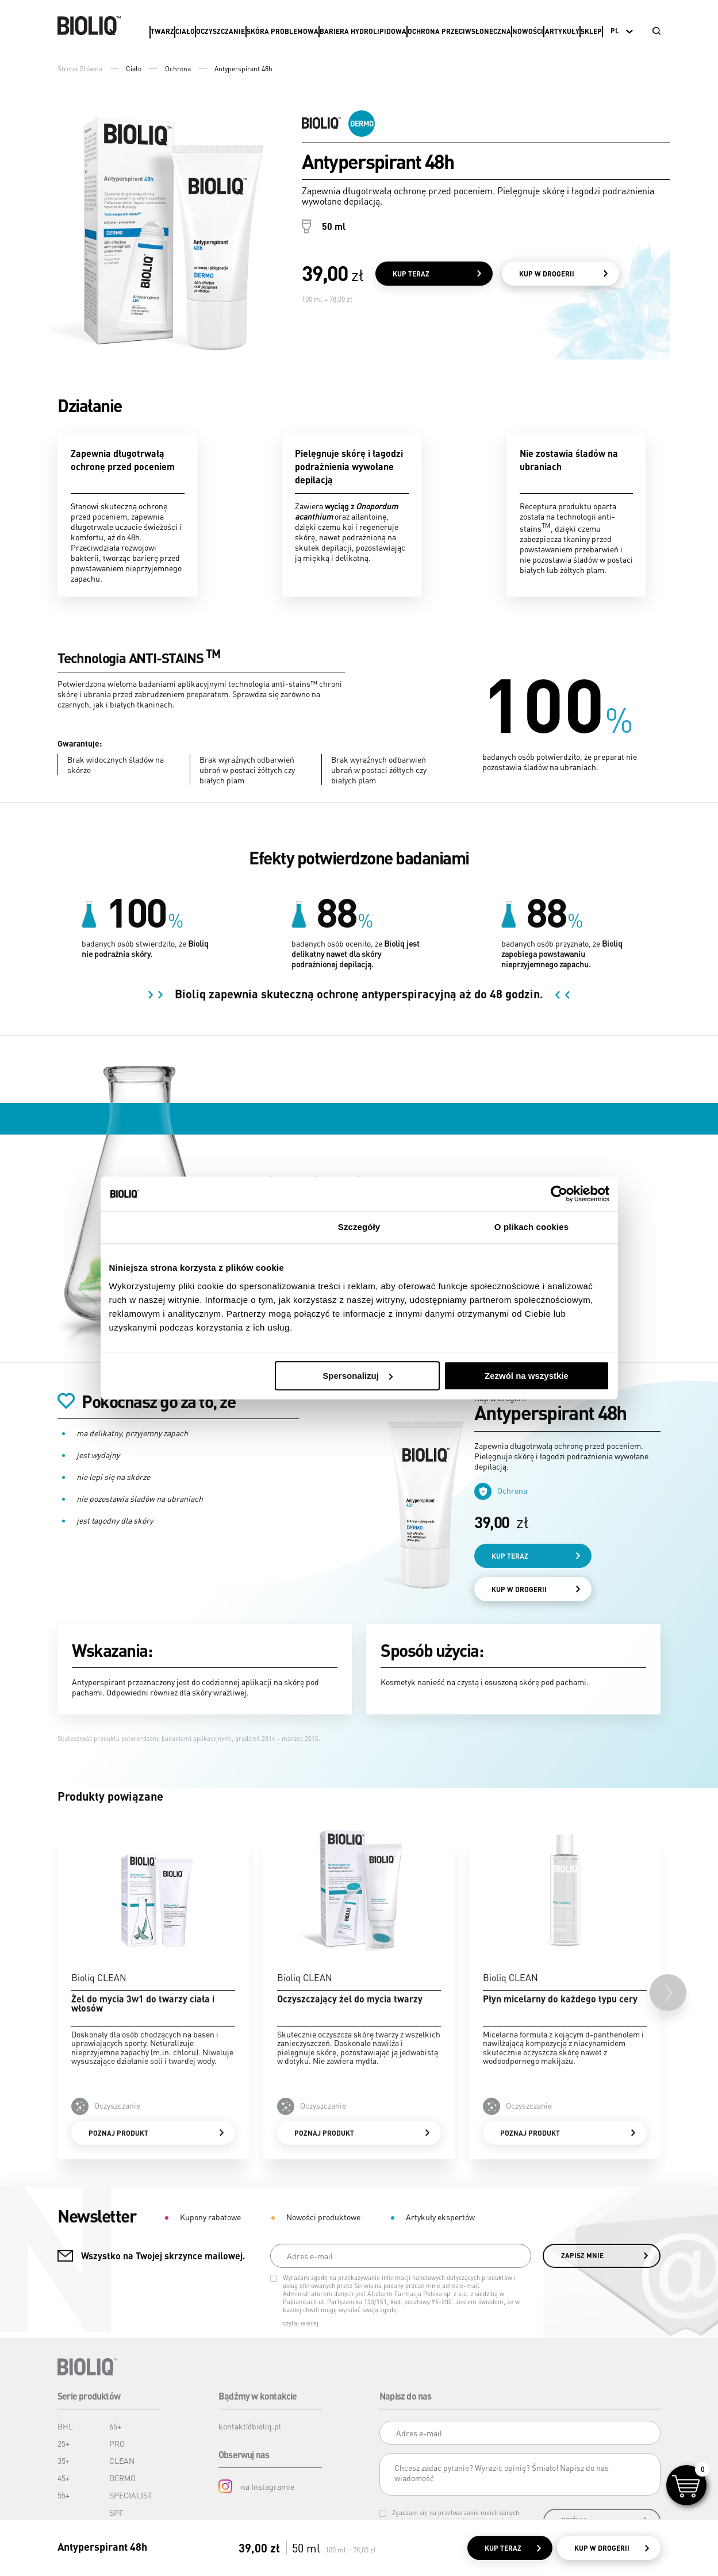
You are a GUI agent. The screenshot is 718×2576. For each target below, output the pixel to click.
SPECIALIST (130, 2495)
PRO (117, 2443)
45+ (63, 2478)
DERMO (122, 2478)
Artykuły (562, 31)
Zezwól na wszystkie (527, 1376)
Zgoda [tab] (187, 1227)
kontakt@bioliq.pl (249, 2426)
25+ (63, 2443)
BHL (65, 2426)
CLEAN (122, 2460)
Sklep (591, 31)
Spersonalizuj (357, 1376)
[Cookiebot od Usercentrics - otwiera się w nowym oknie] (559, 1193)
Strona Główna (79, 68)
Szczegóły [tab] (359, 1227)
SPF (116, 2512)
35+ (63, 2460)
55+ (63, 2495)
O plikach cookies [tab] (531, 1227)
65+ (115, 2426)
